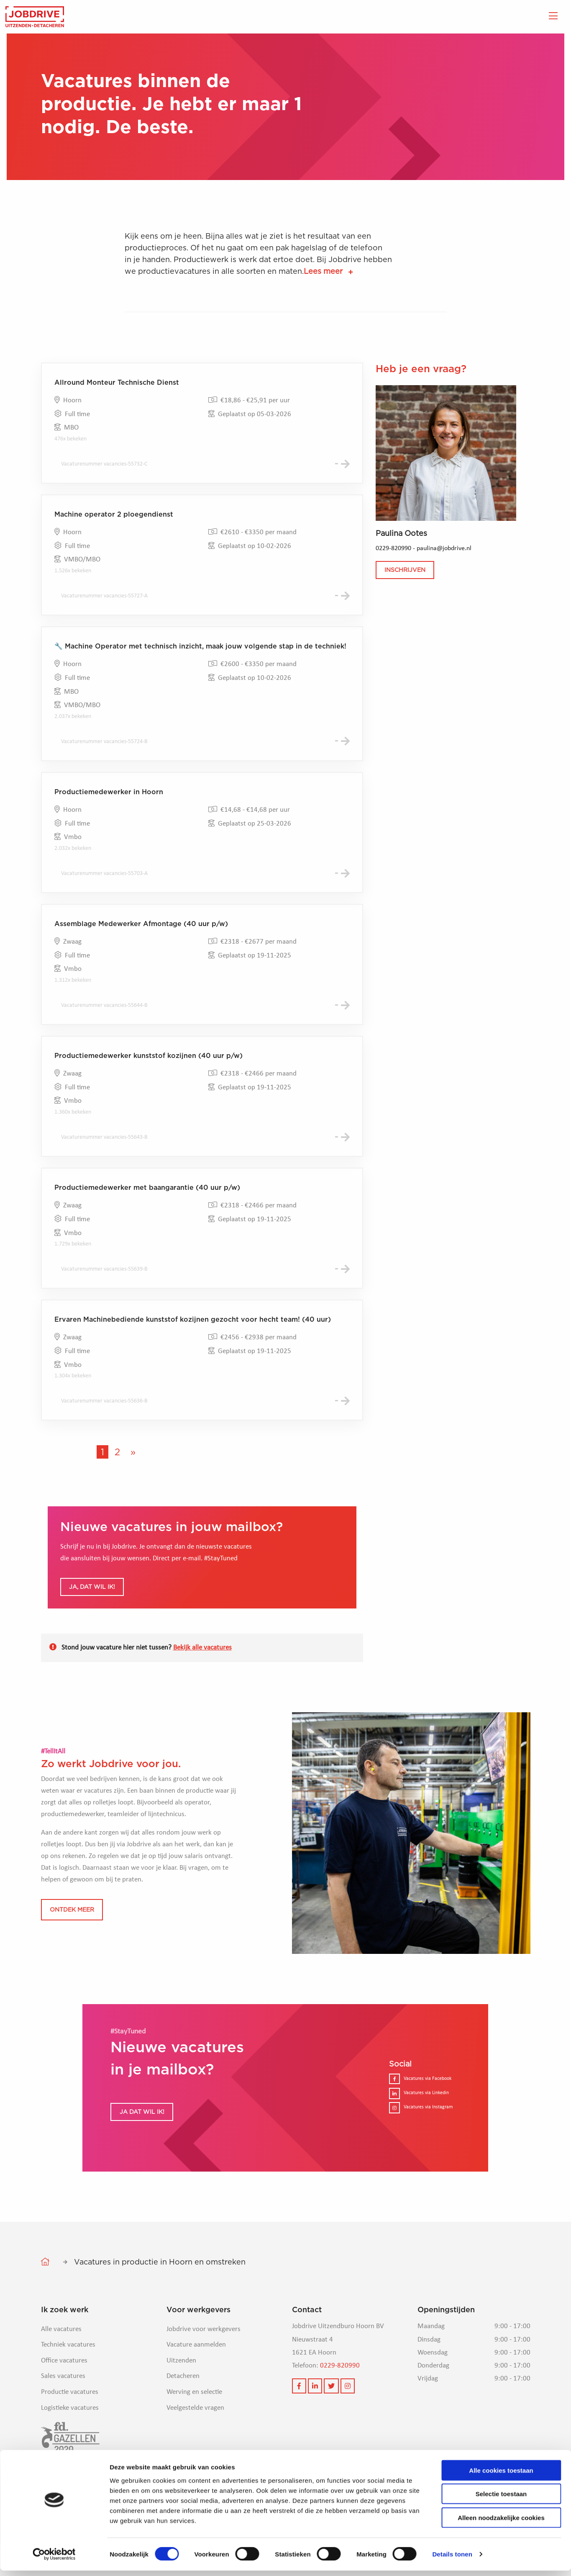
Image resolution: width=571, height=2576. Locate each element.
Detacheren (183, 2408)
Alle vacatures (61, 2361)
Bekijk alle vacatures (202, 1680)
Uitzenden (181, 2393)
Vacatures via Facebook (420, 2111)
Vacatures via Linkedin (419, 2126)
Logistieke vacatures (70, 2440)
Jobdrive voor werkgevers (203, 2361)
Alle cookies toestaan (501, 2475)
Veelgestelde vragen (195, 2440)
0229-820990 (340, 2398)
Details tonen (452, 2559)
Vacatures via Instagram (421, 2140)
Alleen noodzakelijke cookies (501, 2522)
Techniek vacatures (68, 2377)
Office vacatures (64, 2393)
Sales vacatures (63, 2408)
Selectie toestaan (501, 2499)
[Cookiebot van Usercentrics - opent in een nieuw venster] (54, 2559)
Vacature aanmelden (196, 2377)
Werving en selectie (194, 2424)
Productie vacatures (69, 2424)
